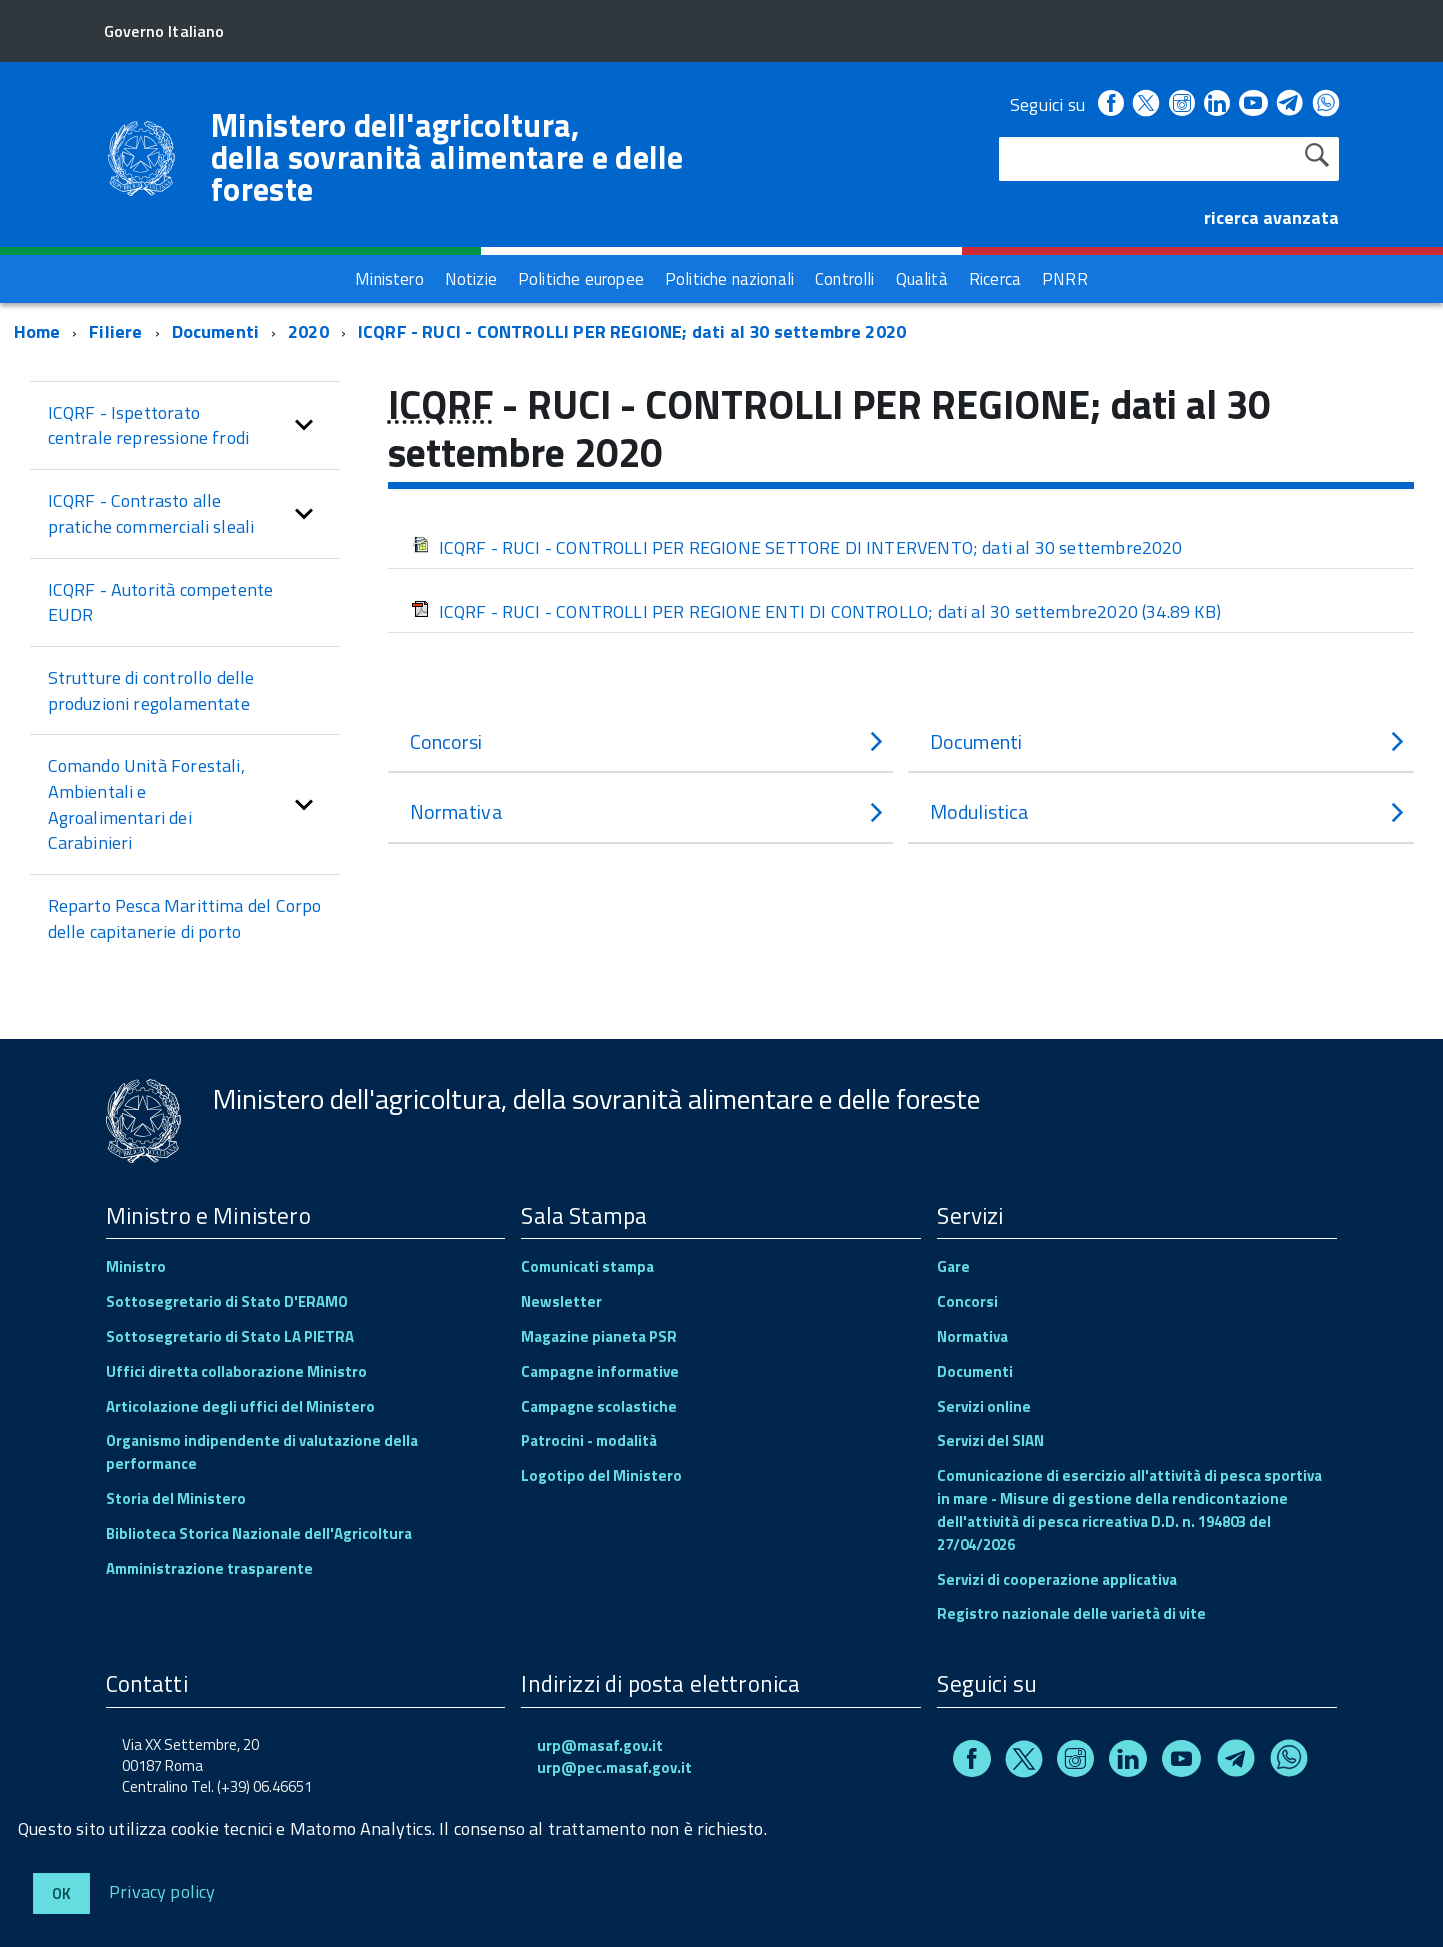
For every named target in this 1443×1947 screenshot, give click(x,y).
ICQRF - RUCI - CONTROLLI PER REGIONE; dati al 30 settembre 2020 (632, 331)
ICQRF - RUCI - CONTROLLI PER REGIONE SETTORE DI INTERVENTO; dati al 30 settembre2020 (797, 547)
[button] (304, 425)
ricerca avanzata (1271, 217)
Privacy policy (162, 1890)
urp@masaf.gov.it (600, 1745)
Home (37, 331)
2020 (308, 331)
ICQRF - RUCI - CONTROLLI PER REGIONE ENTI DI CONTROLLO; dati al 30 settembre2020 (816, 611)
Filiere (115, 331)
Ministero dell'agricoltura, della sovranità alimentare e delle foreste (447, 157)
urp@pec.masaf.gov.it (614, 1767)
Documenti (216, 331)
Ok (61, 1893)
